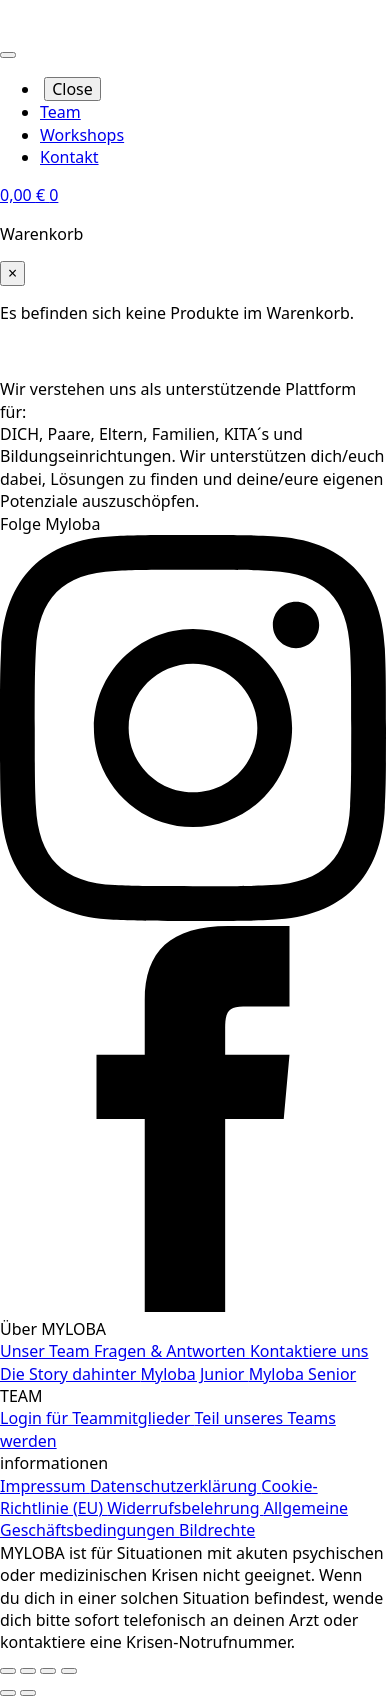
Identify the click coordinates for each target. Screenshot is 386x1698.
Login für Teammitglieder (97, 1418)
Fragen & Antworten (172, 1351)
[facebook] (193, 1306)
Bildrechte (217, 1530)
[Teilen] (48, 1671)
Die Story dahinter (70, 1374)
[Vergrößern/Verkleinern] (8, 1671)
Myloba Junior (194, 1374)
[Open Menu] (8, 55)
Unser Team (47, 1351)
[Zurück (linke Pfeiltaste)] (8, 1693)
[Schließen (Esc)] (69, 1671)
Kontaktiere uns (309, 1351)
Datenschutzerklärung (175, 1486)
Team (60, 112)
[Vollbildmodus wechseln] (28, 1671)
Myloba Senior (303, 1374)
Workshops (82, 135)
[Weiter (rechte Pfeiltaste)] (28, 1693)
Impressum (45, 1486)
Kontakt (69, 157)
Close (72, 89)
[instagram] (193, 915)
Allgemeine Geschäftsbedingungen (174, 1519)
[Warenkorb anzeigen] (29, 195)
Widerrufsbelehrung (185, 1508)
